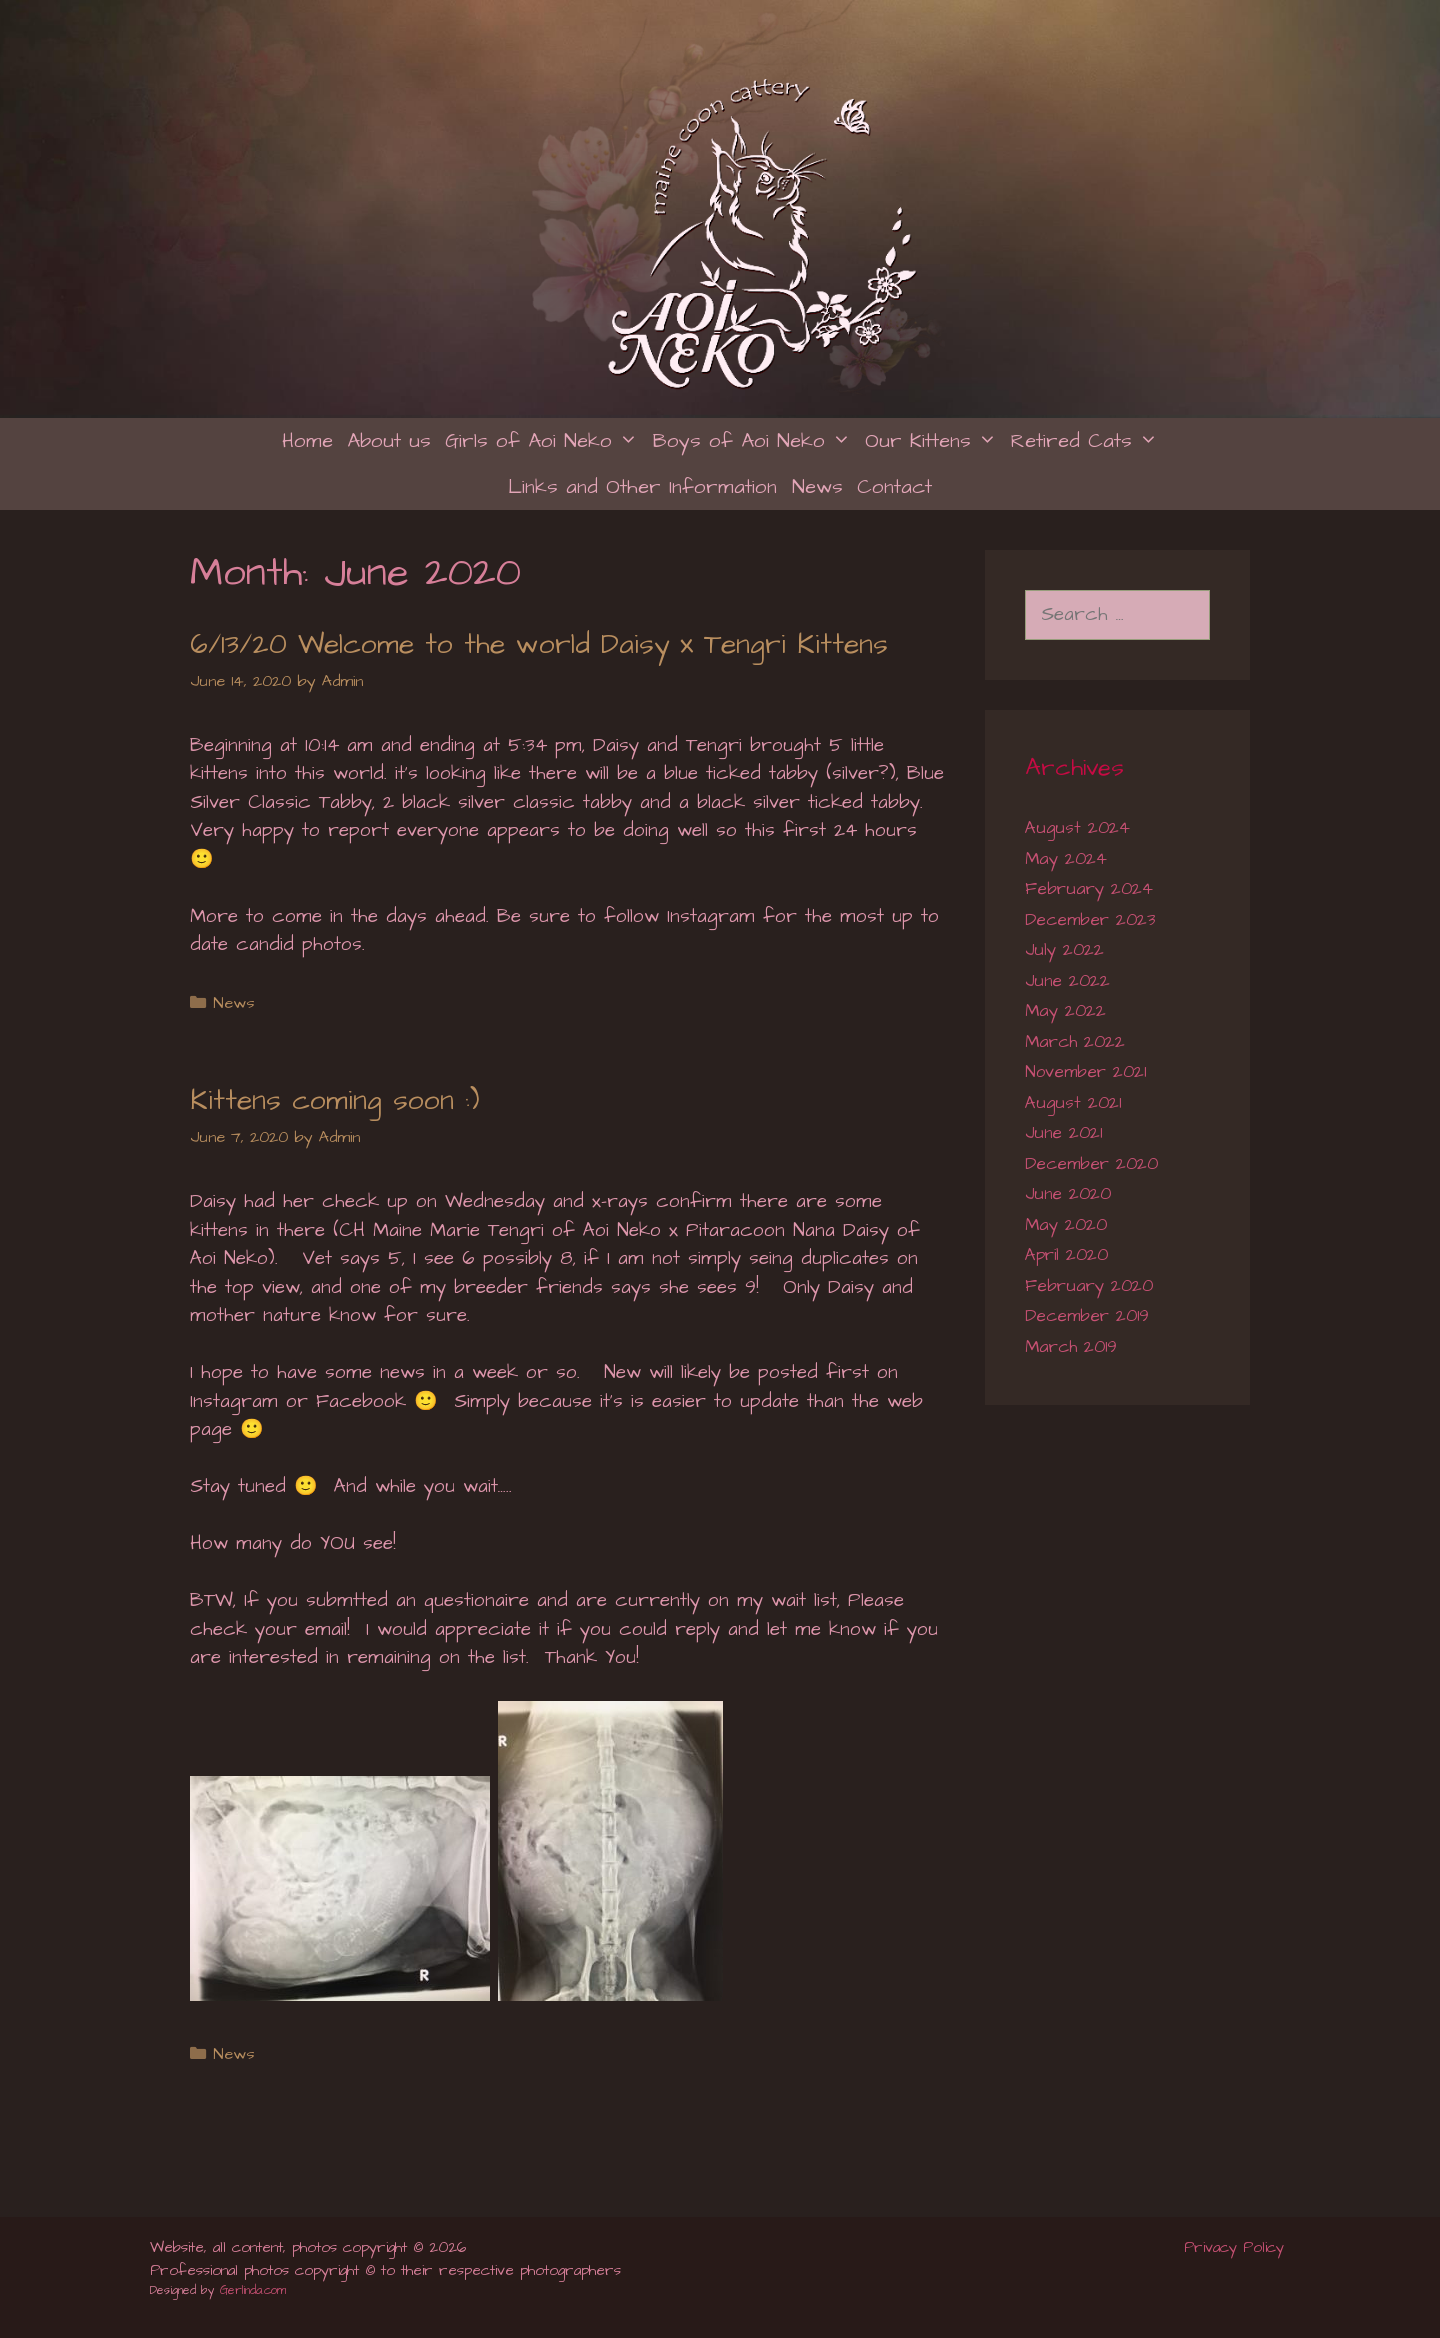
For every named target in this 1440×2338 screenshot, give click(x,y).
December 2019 (1087, 1316)
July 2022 (1064, 950)
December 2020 (1091, 1164)
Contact (894, 487)
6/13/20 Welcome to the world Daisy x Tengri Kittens (539, 644)
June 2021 (1063, 1133)
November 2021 (1085, 1072)
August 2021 (1073, 1103)
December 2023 (1090, 920)
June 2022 (1067, 981)
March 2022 (1075, 1042)
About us (389, 441)
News (817, 487)
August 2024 (1077, 828)
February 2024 (1089, 889)
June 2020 (1068, 1194)
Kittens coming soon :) (335, 1100)
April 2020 (1066, 1255)
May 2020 (1066, 1225)
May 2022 (1065, 1011)
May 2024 (1066, 859)
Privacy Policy (1237, 2247)
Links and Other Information (642, 487)
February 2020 (1089, 1286)
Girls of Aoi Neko (544, 441)
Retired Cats (1087, 441)
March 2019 (1071, 1347)
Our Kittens (934, 441)
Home (307, 441)
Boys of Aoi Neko (755, 441)
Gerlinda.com (253, 2290)
